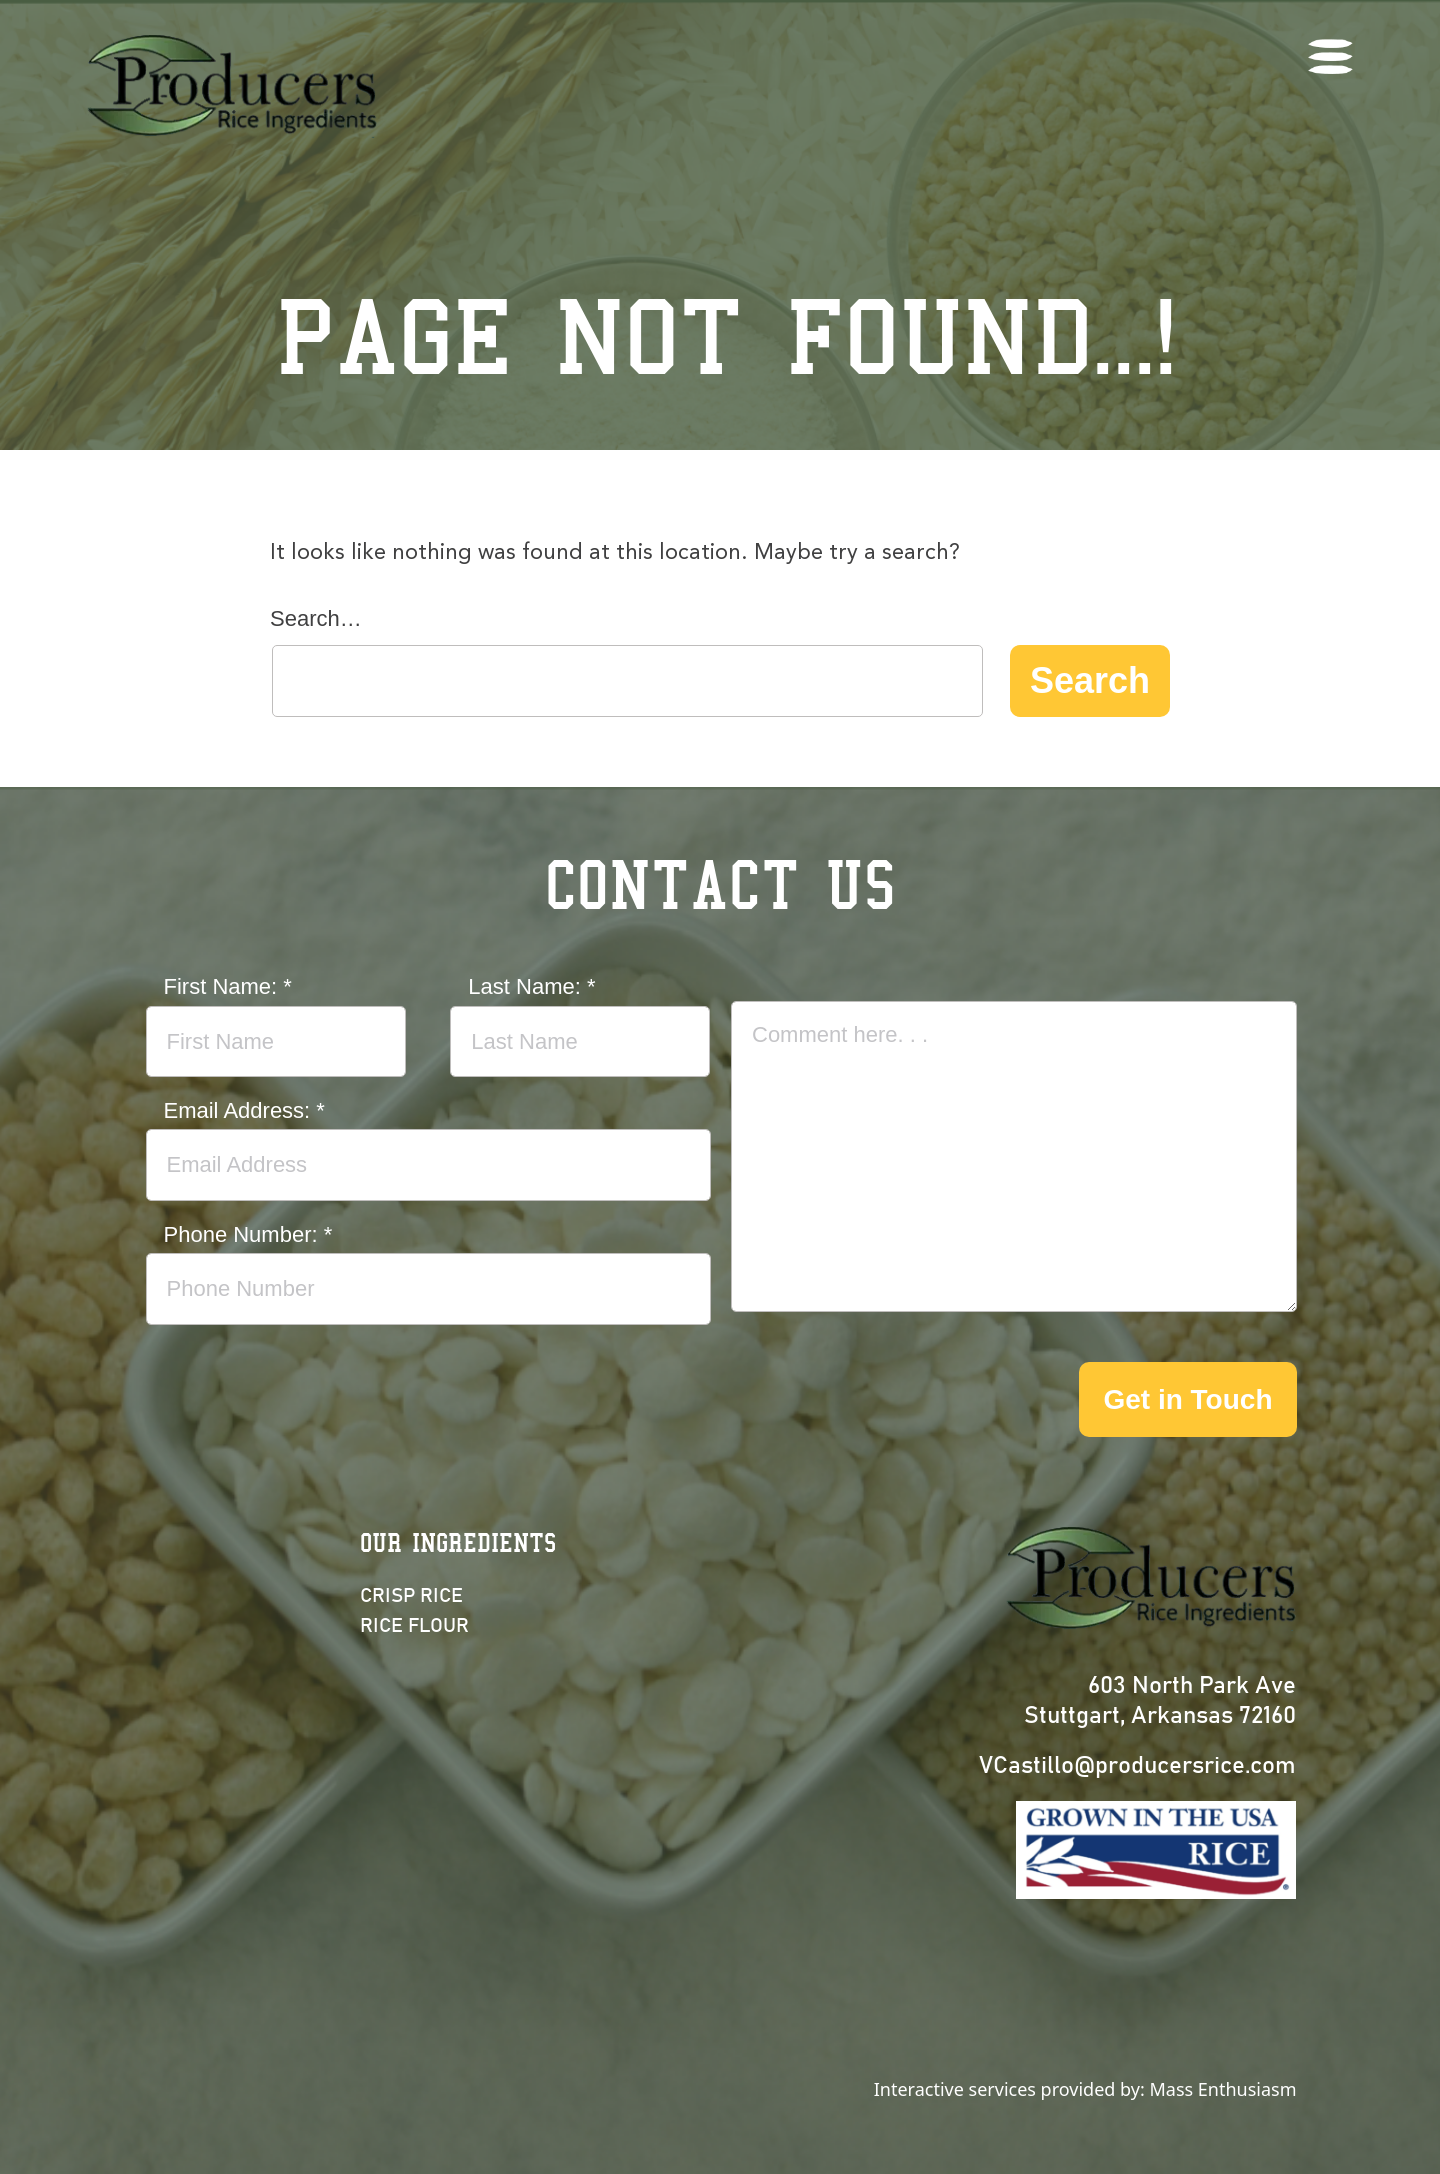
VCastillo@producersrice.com (1137, 1766)
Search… (316, 618)
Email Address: (244, 1110)
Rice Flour (414, 1626)
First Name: (228, 986)
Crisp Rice (411, 1596)
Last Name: (531, 986)
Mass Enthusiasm (1222, 2089)
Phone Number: (248, 1234)
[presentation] (883, 1401)
